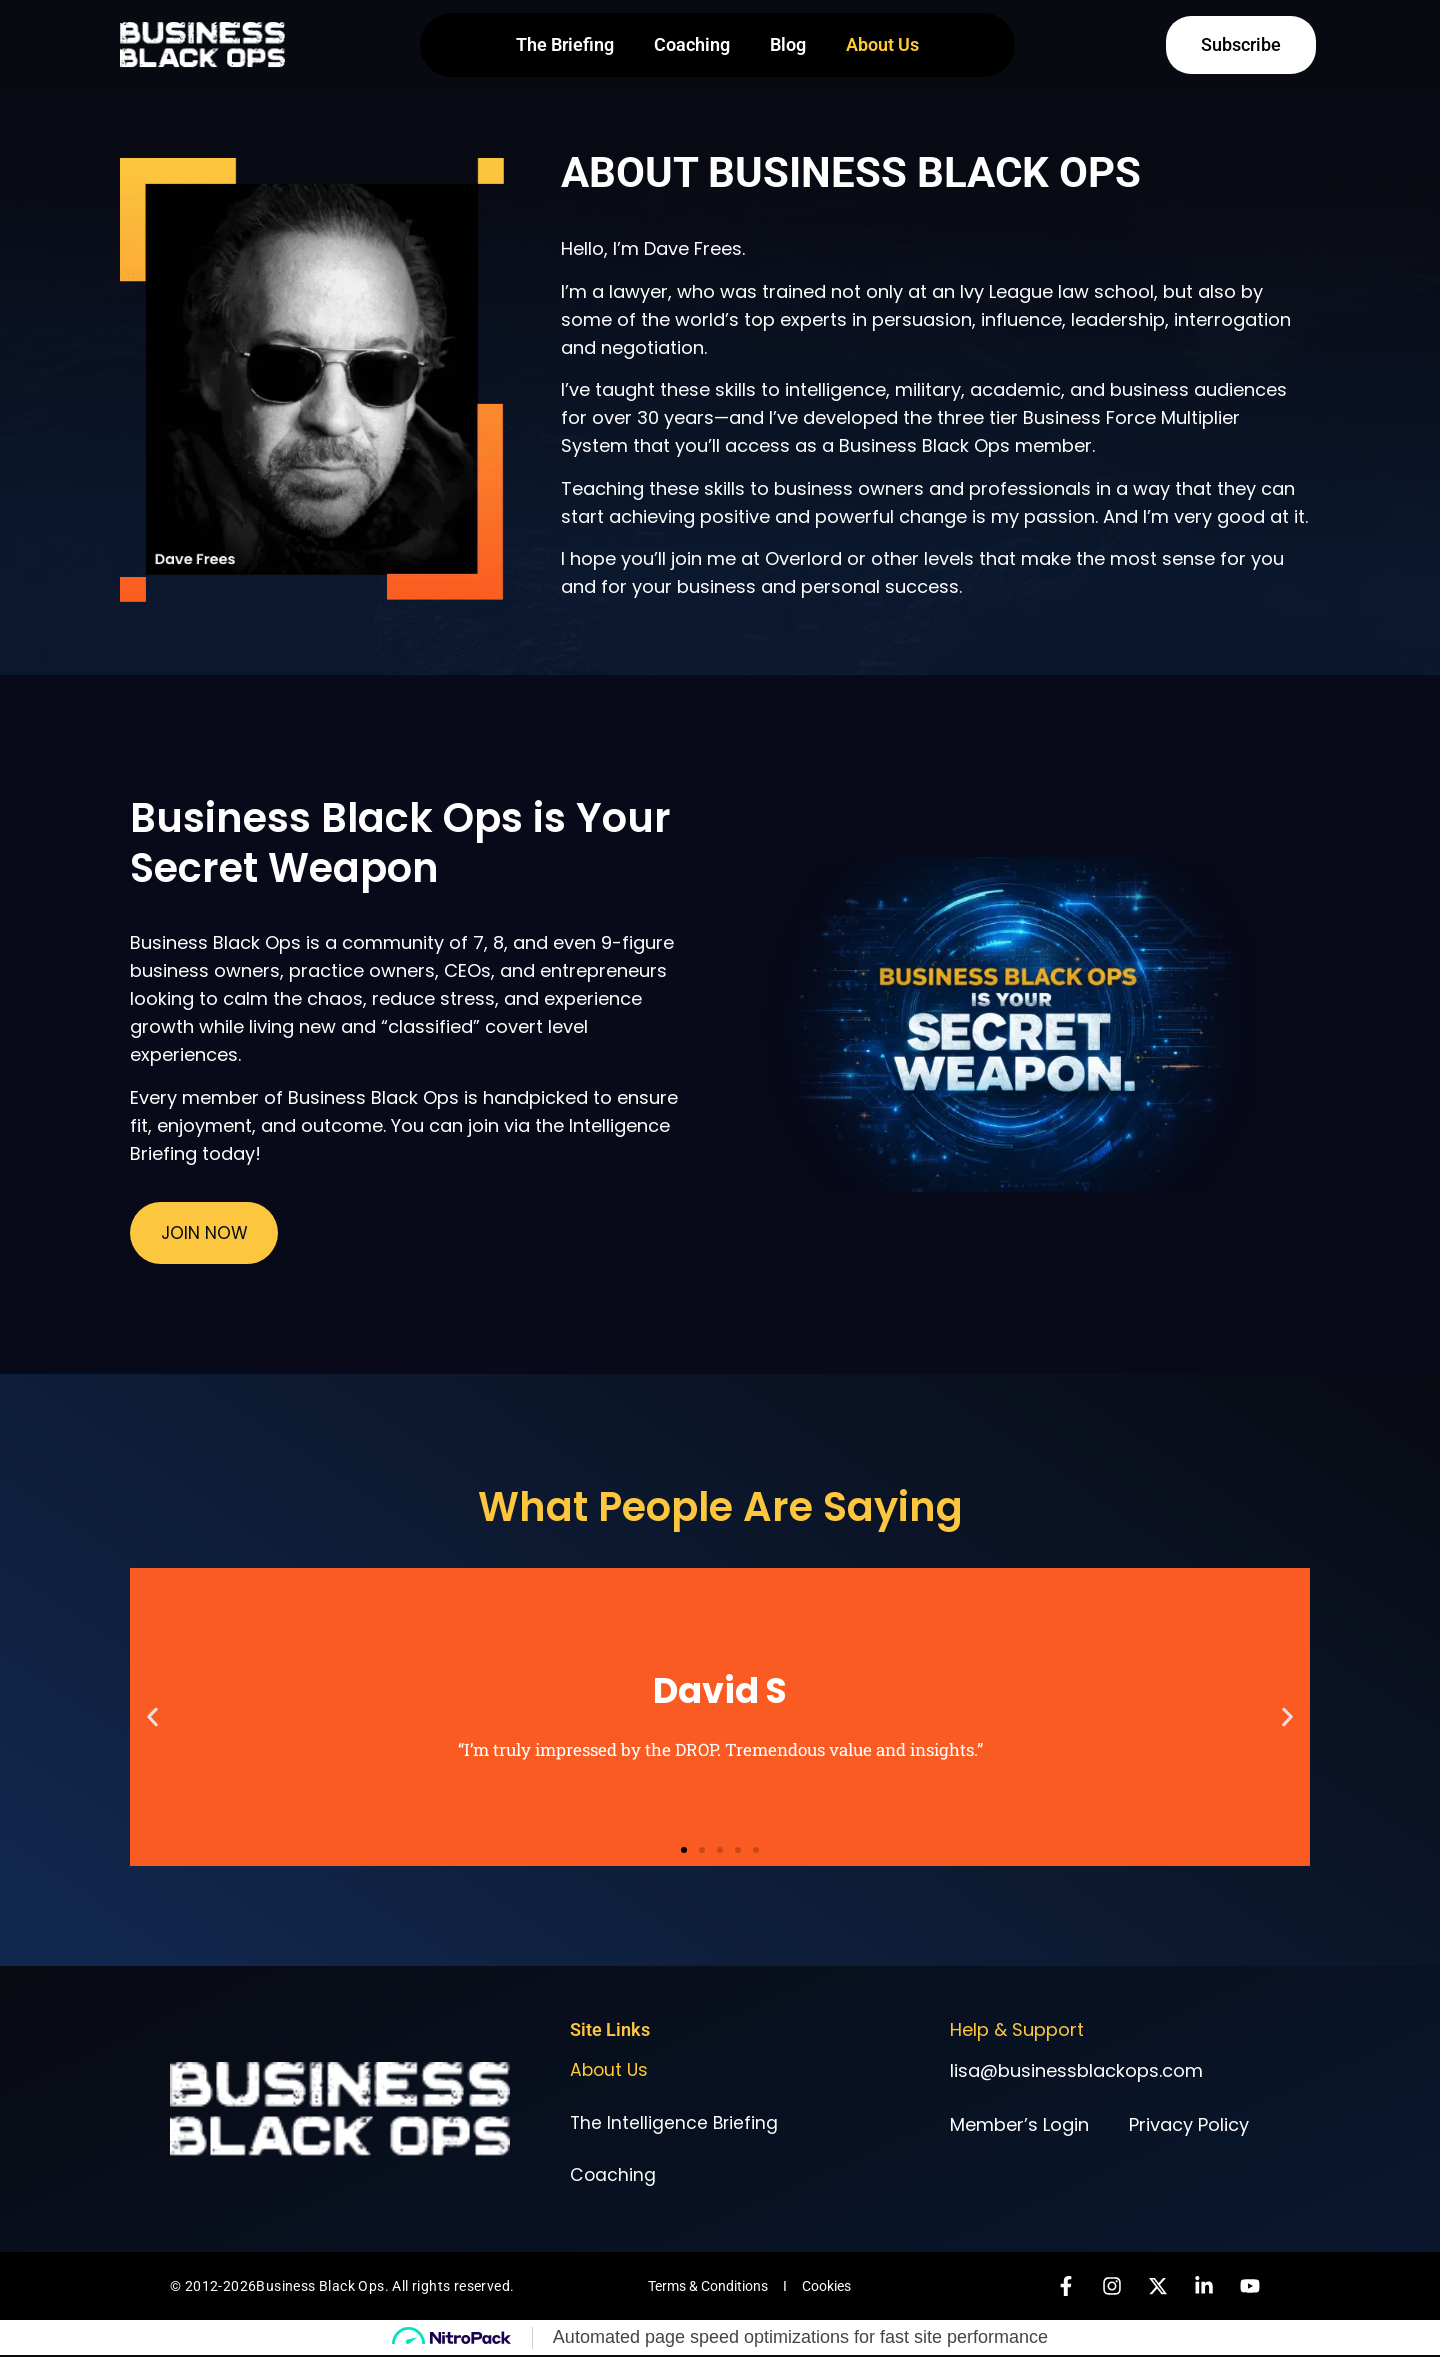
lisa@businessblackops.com (1076, 2068)
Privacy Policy (1189, 2122)
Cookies (826, 2288)
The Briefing (565, 44)
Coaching (692, 44)
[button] (152, 1715)
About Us (882, 44)
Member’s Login (1019, 2122)
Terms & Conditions (708, 2288)
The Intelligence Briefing (675, 2122)
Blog (788, 44)
